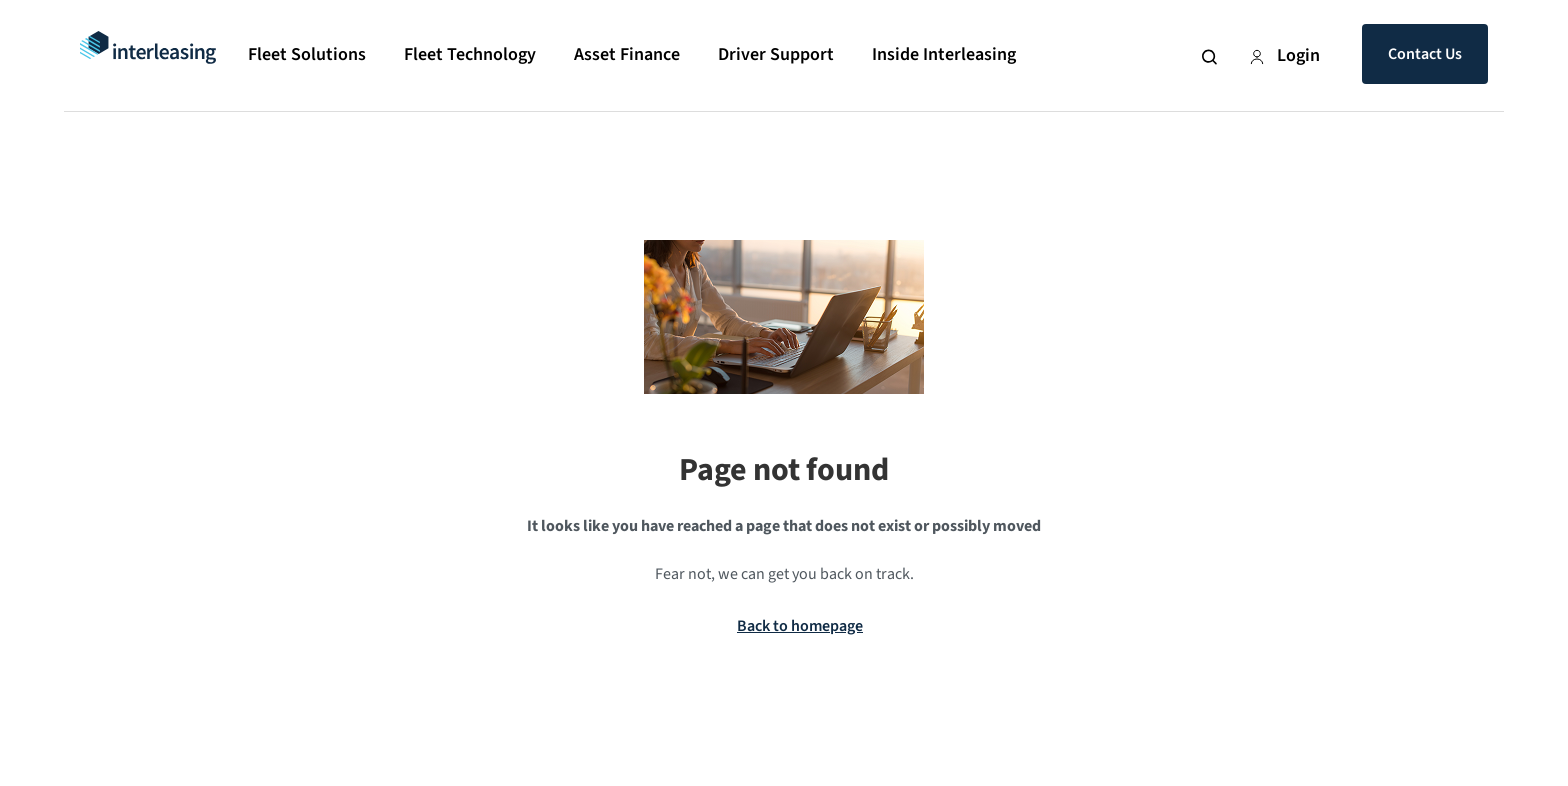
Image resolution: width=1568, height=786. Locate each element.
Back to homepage (800, 626)
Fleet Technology (470, 54)
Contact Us (1425, 54)
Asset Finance (627, 54)
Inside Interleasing (944, 54)
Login (1284, 56)
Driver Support (776, 54)
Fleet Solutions (307, 54)
